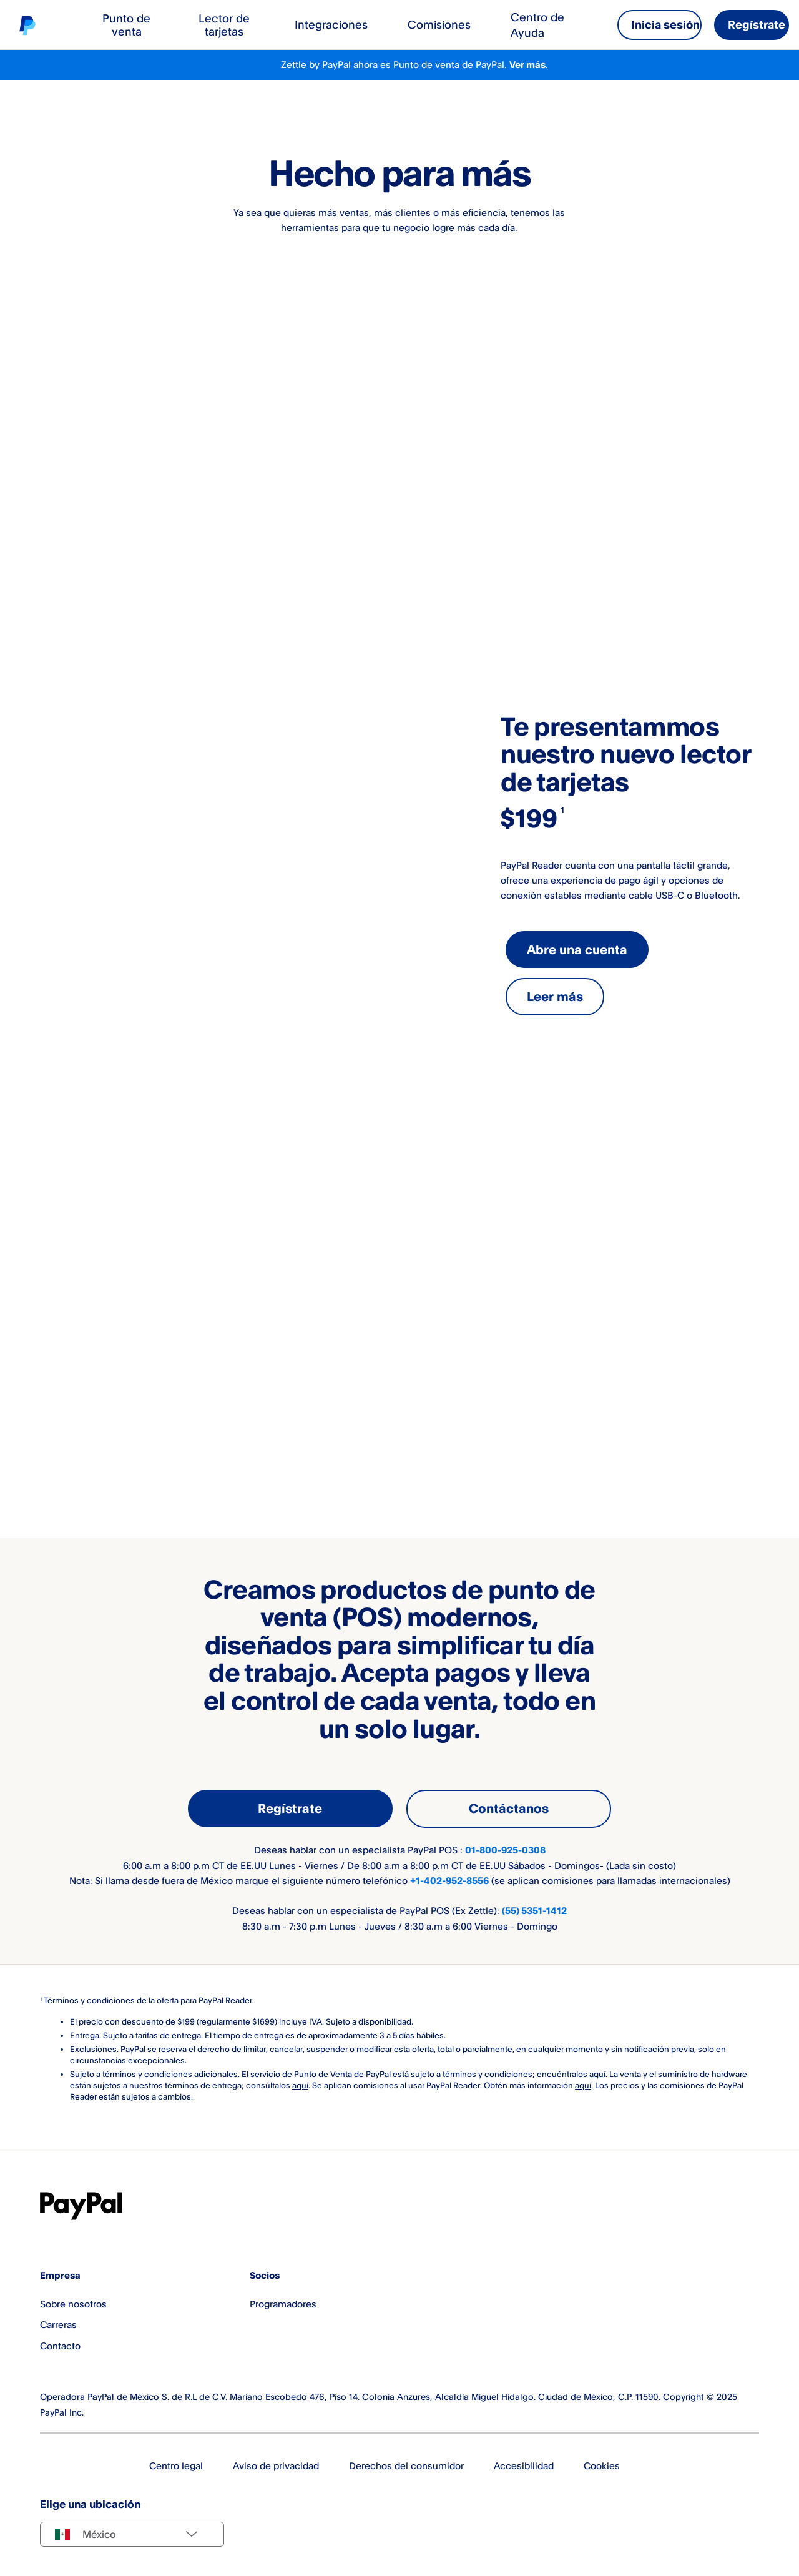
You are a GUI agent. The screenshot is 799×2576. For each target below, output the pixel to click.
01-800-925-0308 (505, 1849)
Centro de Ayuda (537, 24)
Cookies (602, 2465)
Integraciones (331, 24)
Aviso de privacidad (276, 2465)
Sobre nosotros (73, 2303)
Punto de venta (126, 24)
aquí (597, 2073)
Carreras (58, 2324)
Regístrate (756, 24)
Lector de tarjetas (224, 24)
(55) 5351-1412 (534, 1910)
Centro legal (176, 2465)
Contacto (60, 2345)
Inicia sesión (665, 24)
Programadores (283, 2303)
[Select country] (132, 2533)
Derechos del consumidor (406, 2465)
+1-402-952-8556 (449, 1880)
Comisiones (439, 24)
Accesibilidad (524, 2465)
